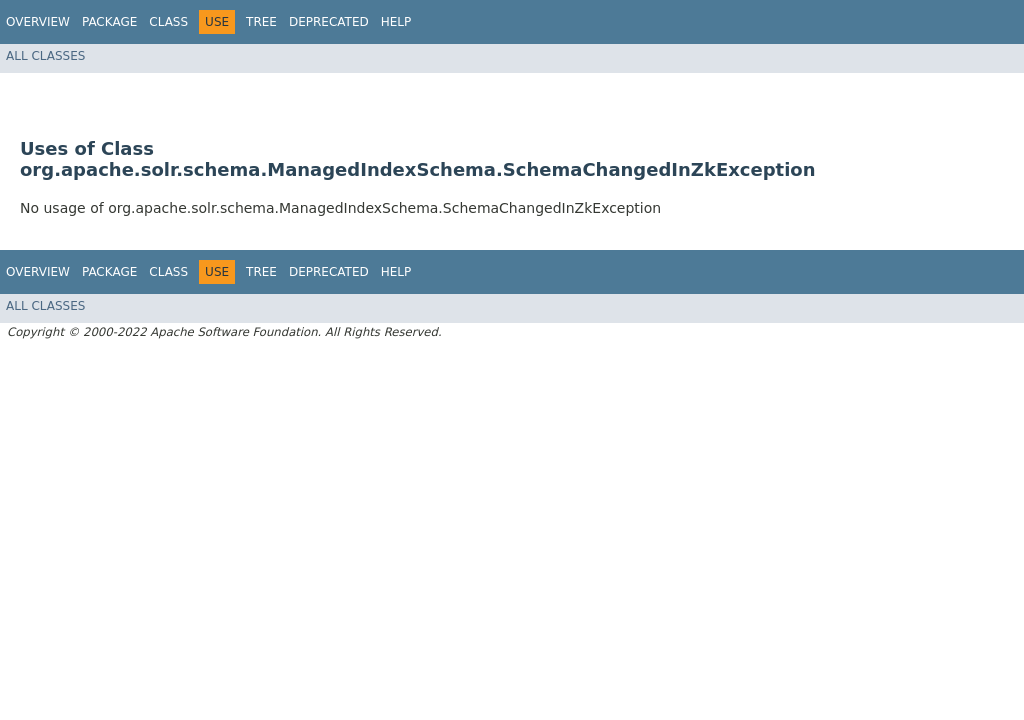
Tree (261, 22)
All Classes (45, 56)
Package (109, 22)
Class (168, 22)
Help (396, 22)
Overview (38, 22)
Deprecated (329, 22)
